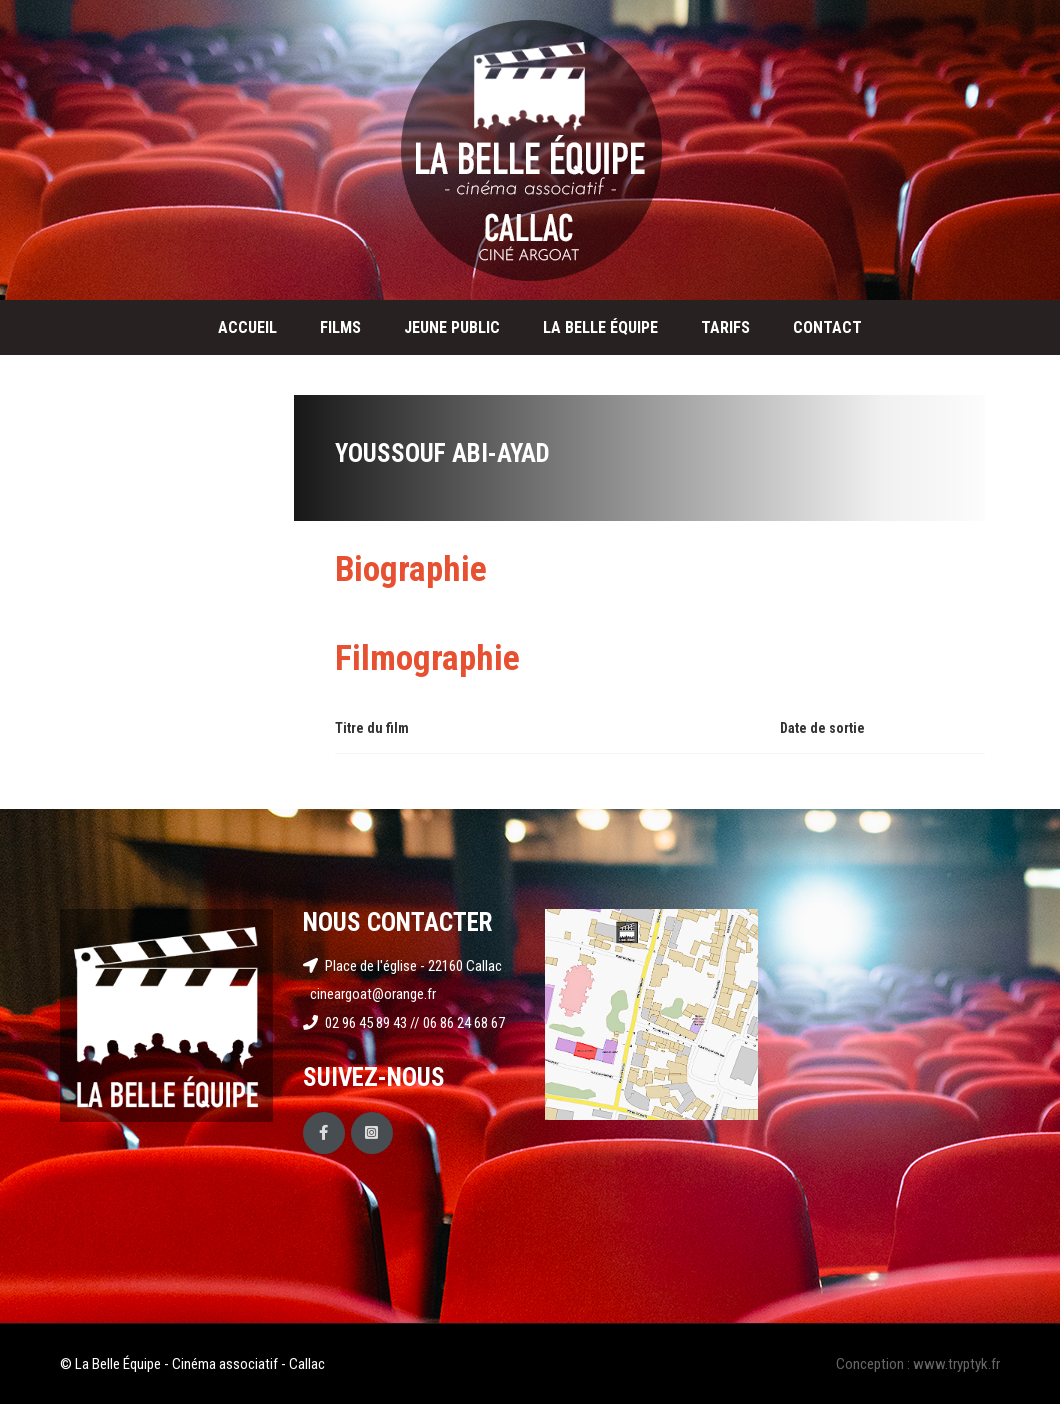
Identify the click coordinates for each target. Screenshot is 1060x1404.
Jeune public (452, 327)
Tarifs (725, 327)
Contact (827, 327)
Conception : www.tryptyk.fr (918, 1364)
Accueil (247, 327)
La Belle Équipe (600, 327)
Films (340, 327)
